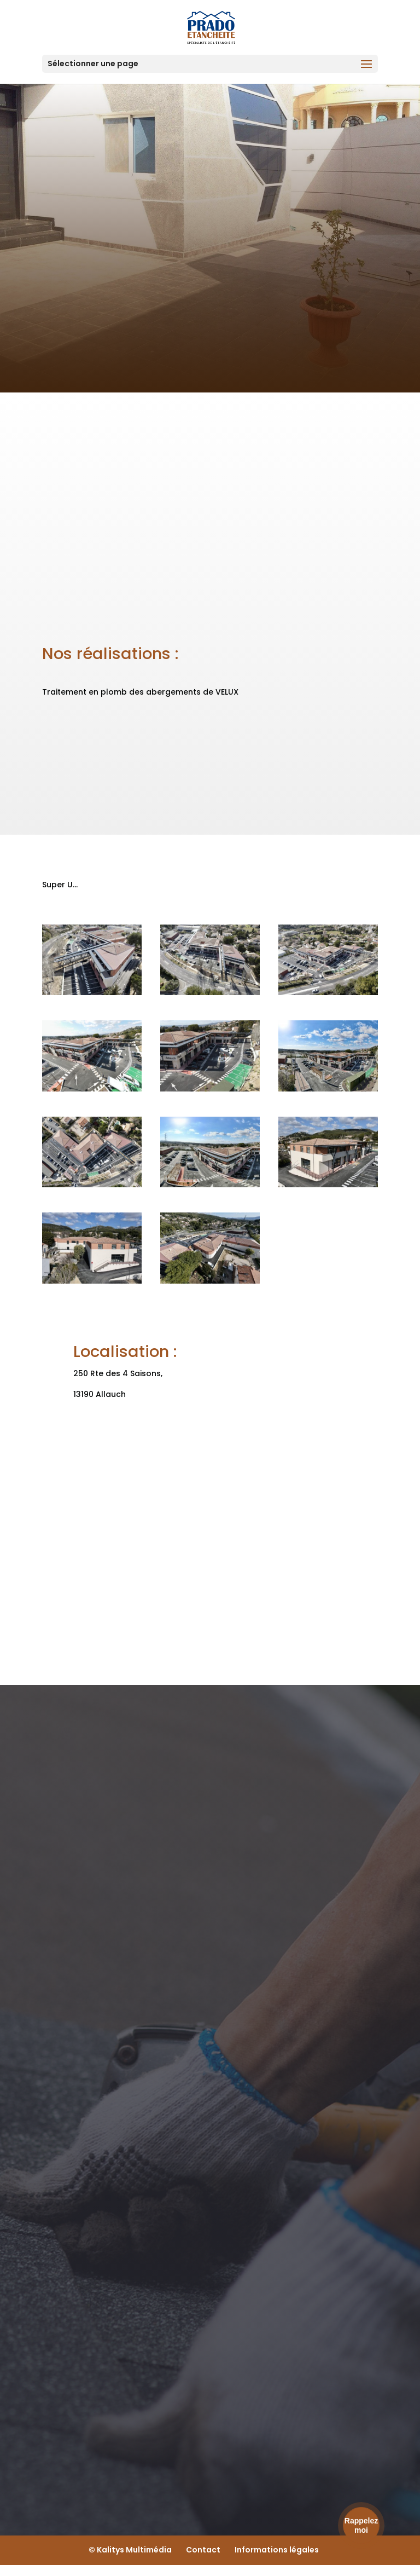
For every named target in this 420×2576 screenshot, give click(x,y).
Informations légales (277, 2549)
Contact (203, 2549)
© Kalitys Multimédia (130, 2549)
